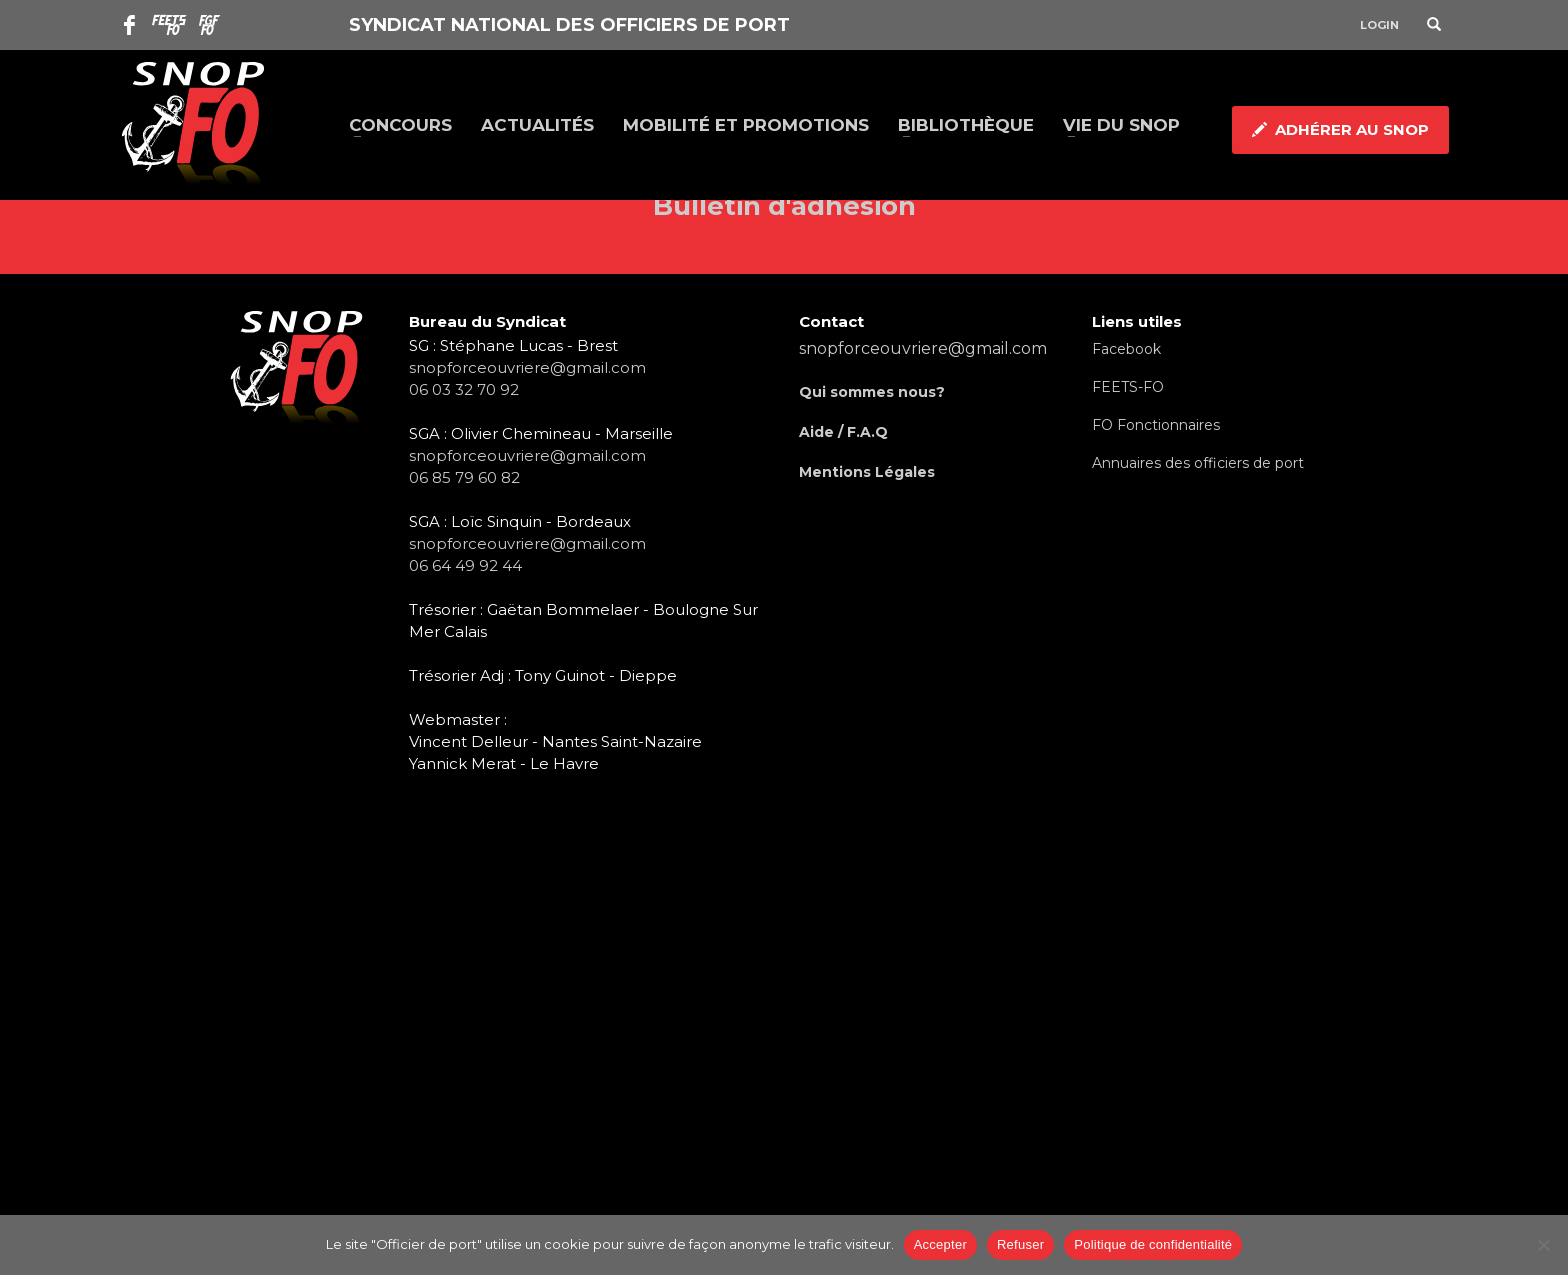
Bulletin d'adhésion (784, 206)
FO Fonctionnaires (1156, 425)
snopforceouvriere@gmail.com (527, 367)
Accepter (940, 1244)
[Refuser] (1543, 1245)
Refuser (1020, 1244)
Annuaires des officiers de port (1198, 463)
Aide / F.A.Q (843, 432)
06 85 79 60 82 (464, 477)
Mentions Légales (867, 472)
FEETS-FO (1128, 387)
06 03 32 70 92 (464, 389)
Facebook (1126, 349)
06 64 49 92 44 (465, 565)
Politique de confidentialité (1153, 1244)
